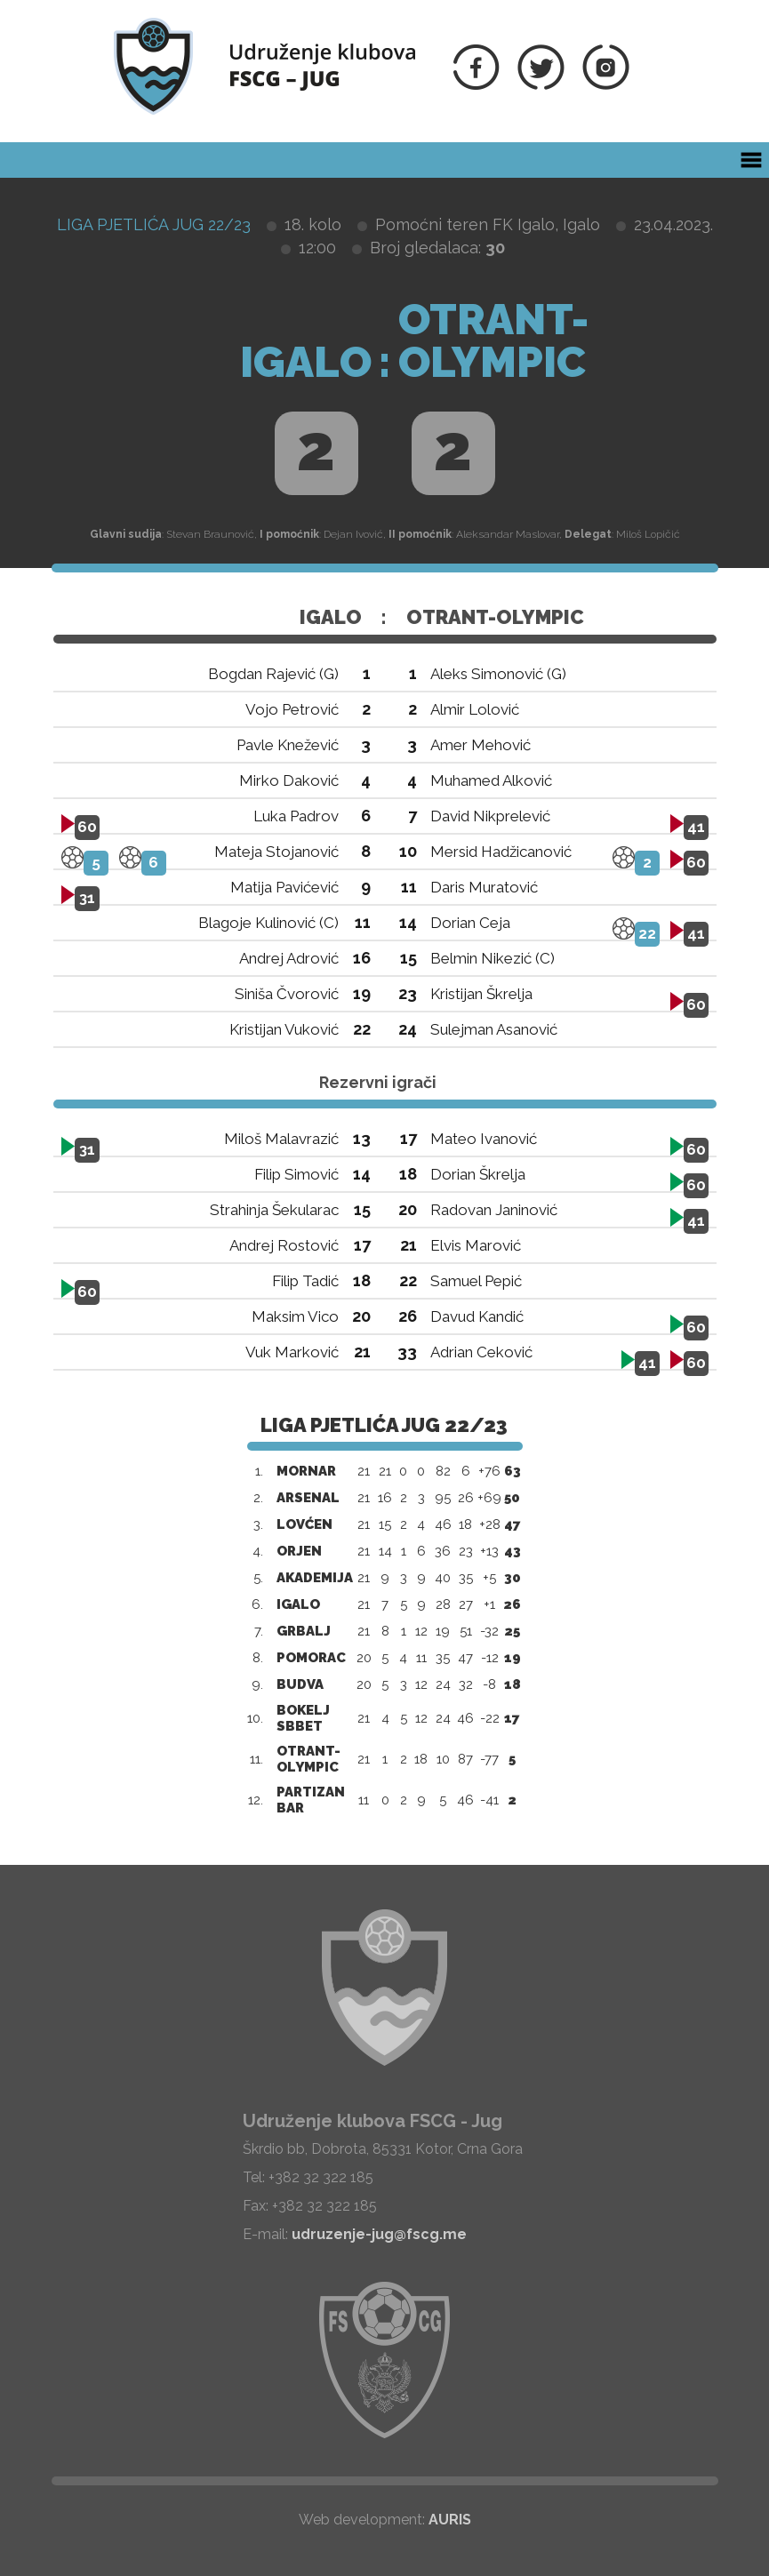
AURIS (450, 2519)
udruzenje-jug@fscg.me (379, 2234)
